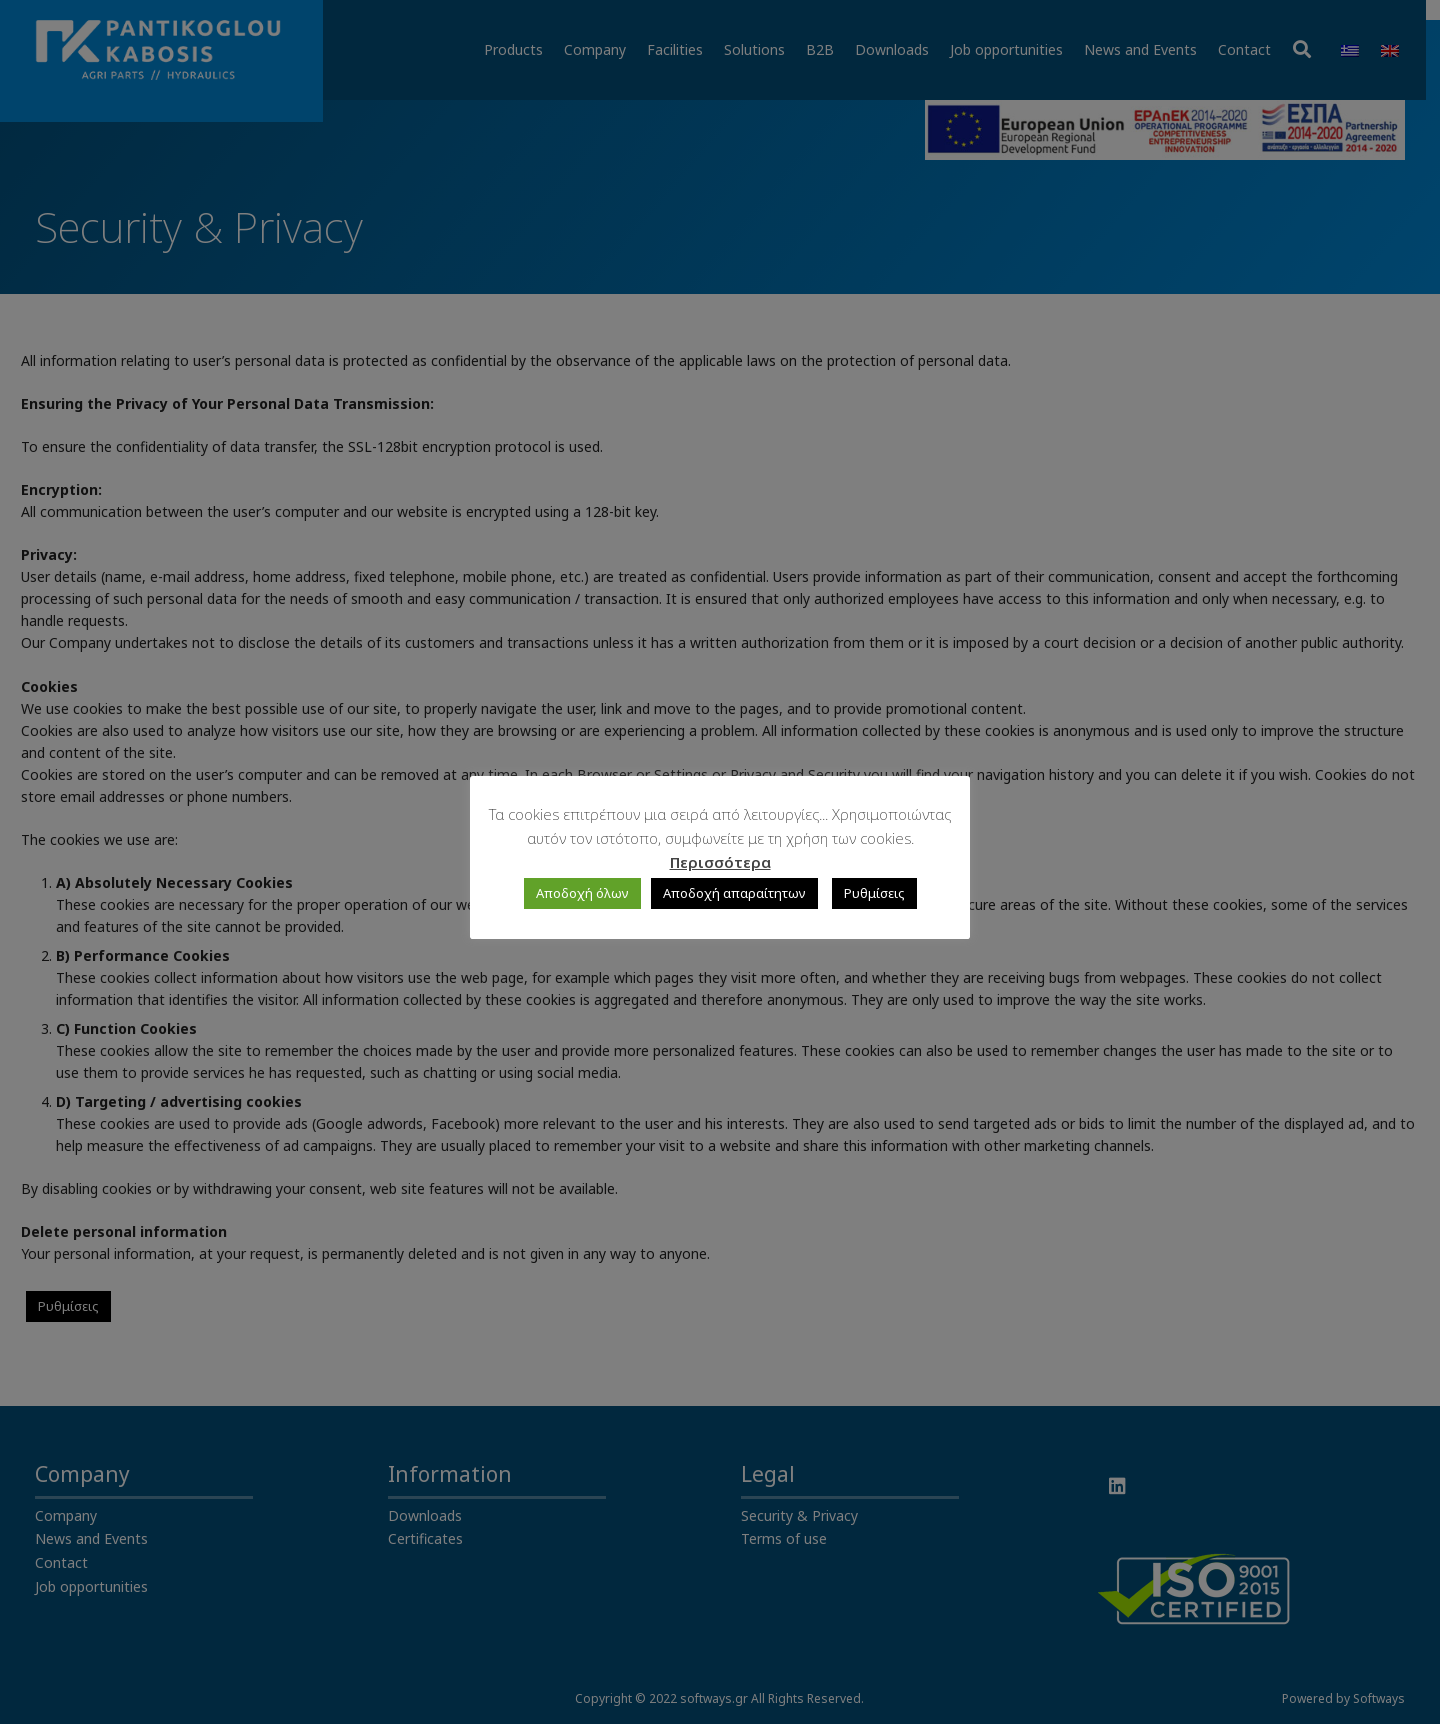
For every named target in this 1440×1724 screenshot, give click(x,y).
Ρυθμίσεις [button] (874, 893)
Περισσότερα (720, 862)
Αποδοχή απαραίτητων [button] (734, 893)
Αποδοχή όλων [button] (582, 893)
